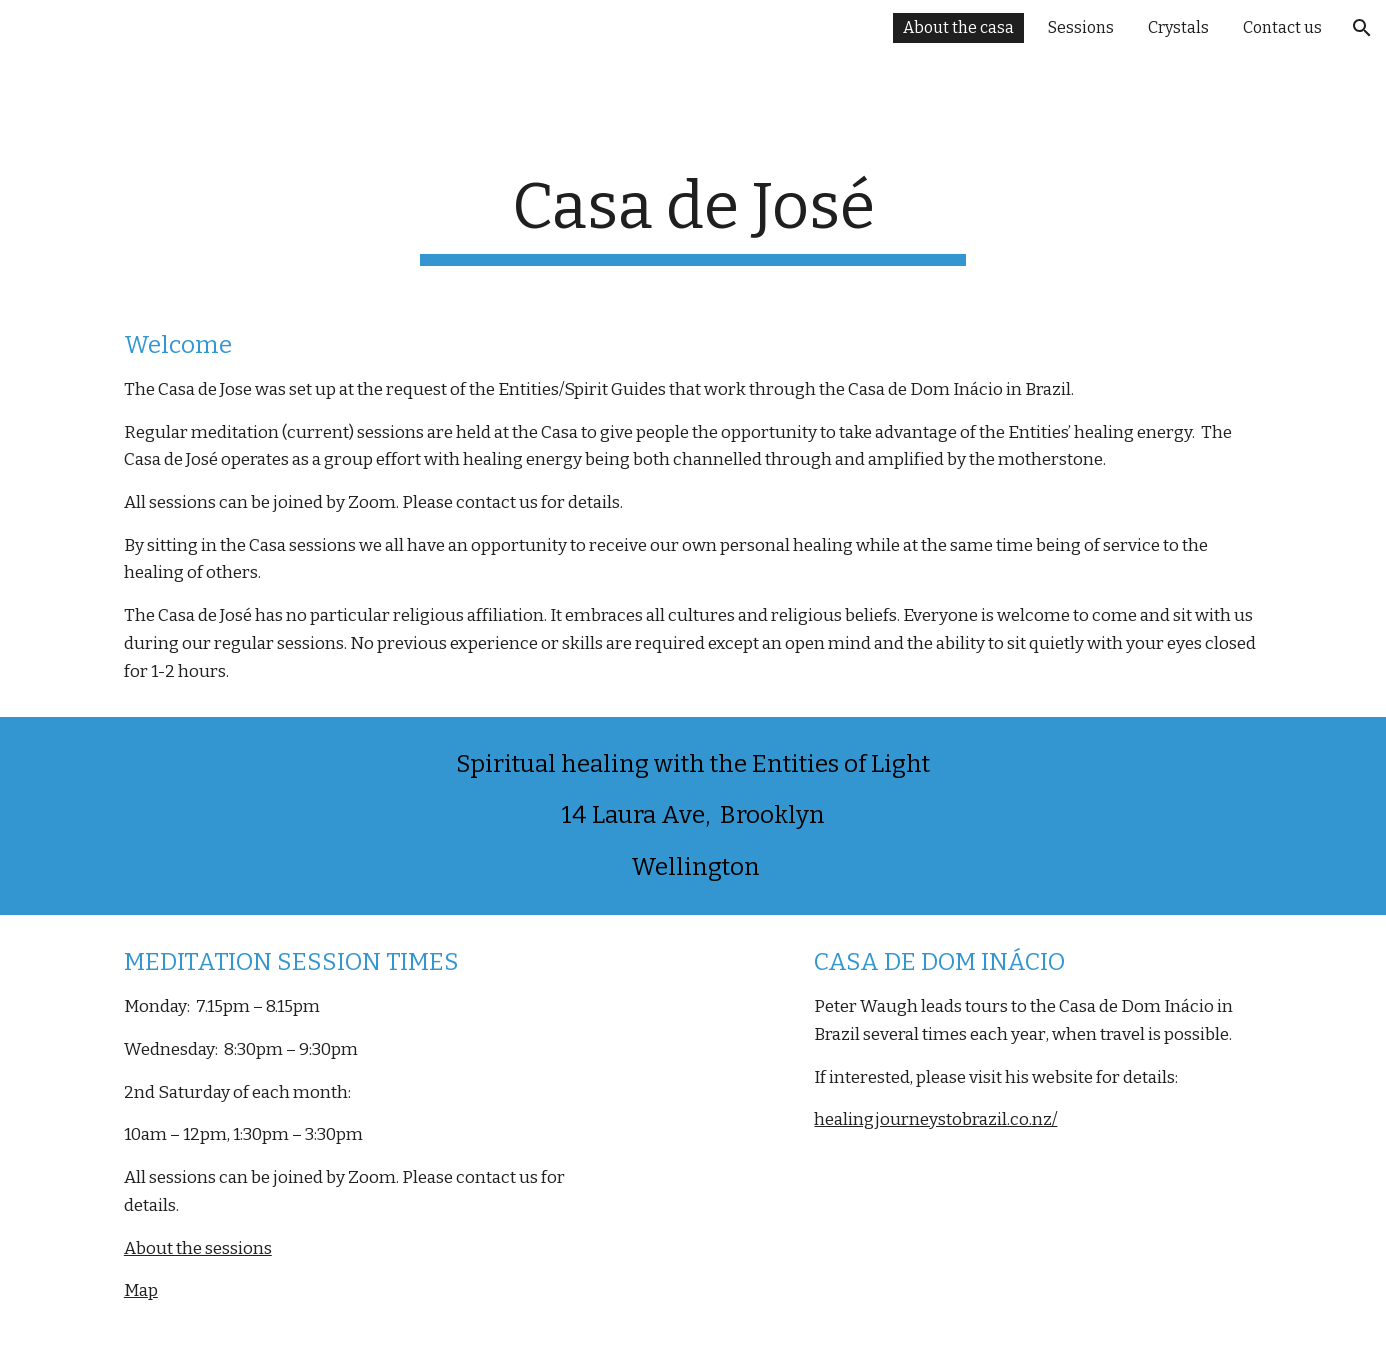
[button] (1362, 28)
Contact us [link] (1282, 27)
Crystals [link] (1178, 27)
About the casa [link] (958, 27)
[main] (693, 179)
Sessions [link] (1081, 27)
